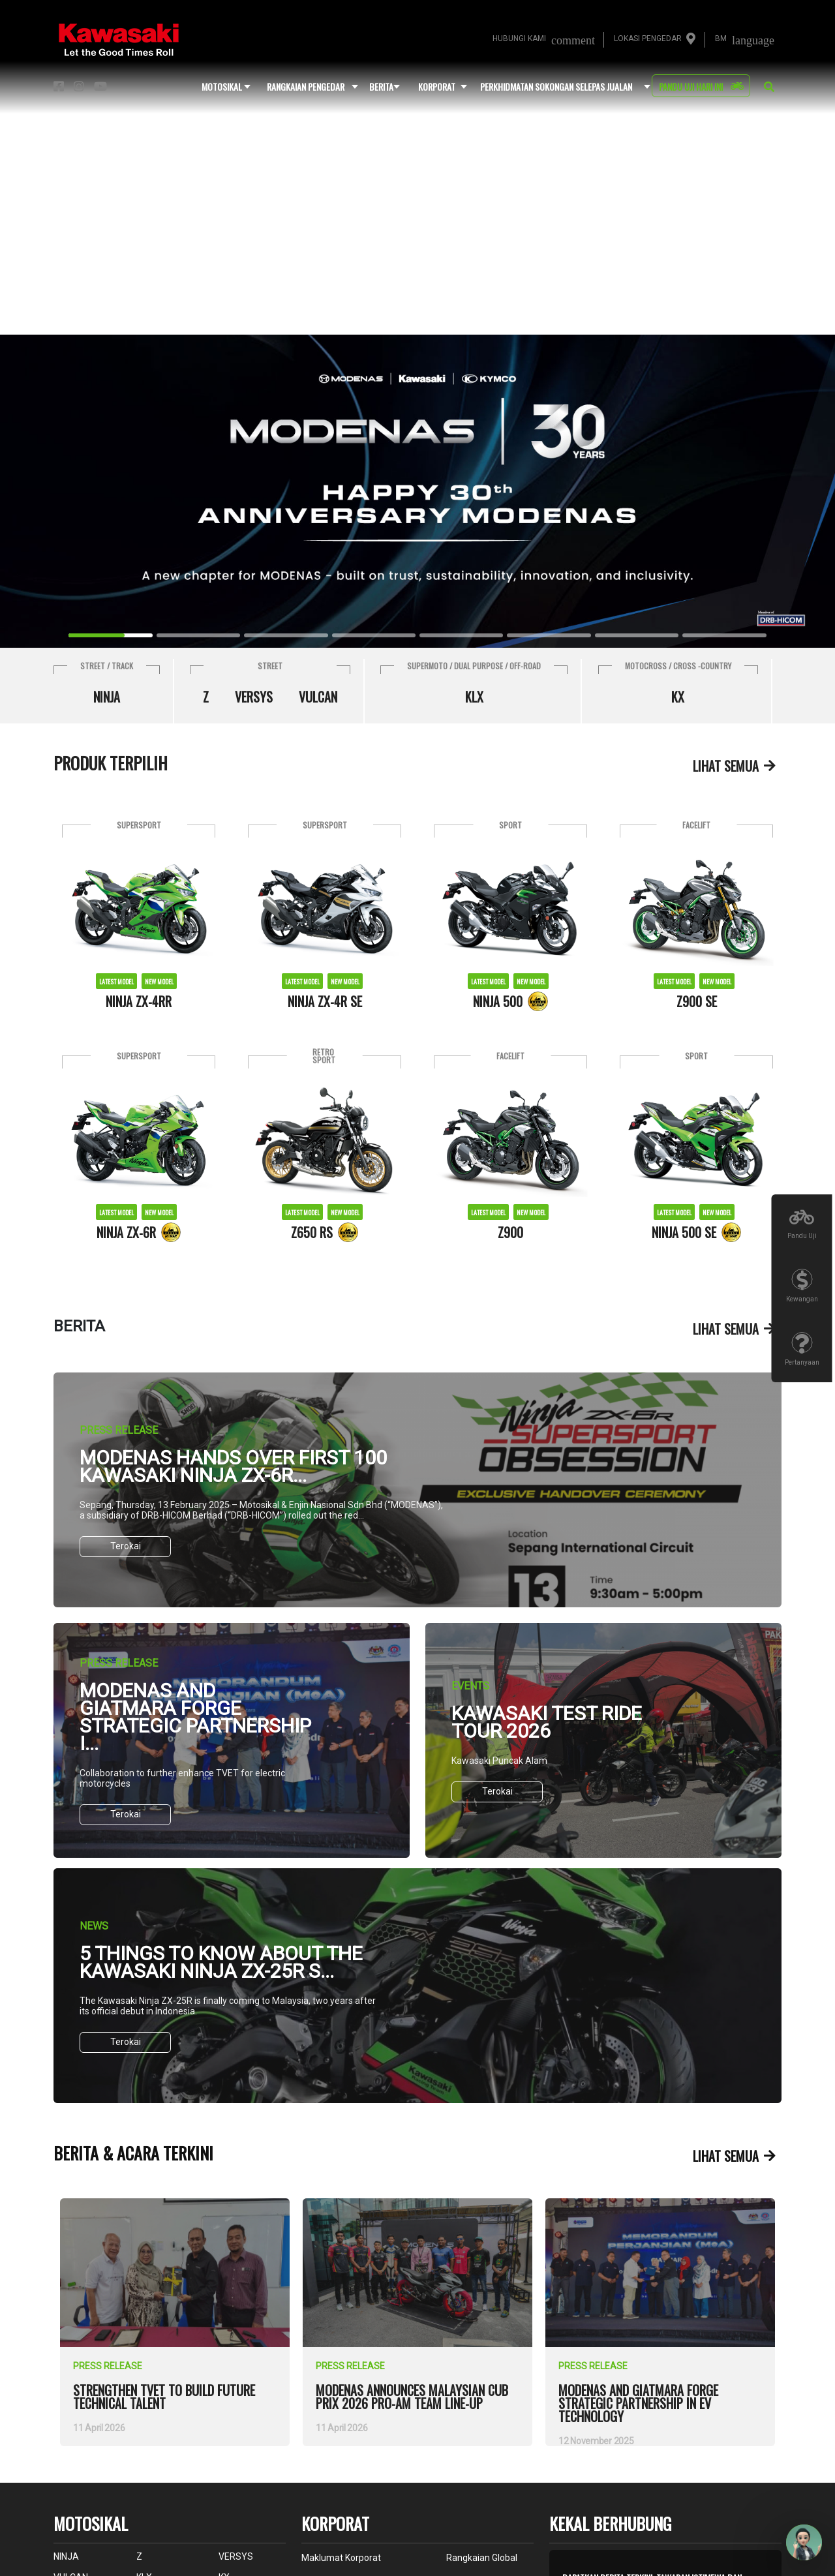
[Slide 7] (724, 635)
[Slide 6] (636, 635)
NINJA (106, 696)
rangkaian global (481, 2558)
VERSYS (254, 696)
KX (677, 696)
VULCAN (318, 696)
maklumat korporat (341, 2558)
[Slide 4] (461, 635)
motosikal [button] (222, 86)
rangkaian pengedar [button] (305, 86)
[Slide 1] (198, 635)
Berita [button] (381, 86)
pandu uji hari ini (691, 86)
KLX (474, 696)
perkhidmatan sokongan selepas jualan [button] (556, 86)
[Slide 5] (548, 635)
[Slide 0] (110, 635)
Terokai (125, 1546)
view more (94, 2206)
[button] (769, 87)
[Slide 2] (285, 635)
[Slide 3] (374, 635)
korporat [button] (436, 86)
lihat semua (726, 766)
